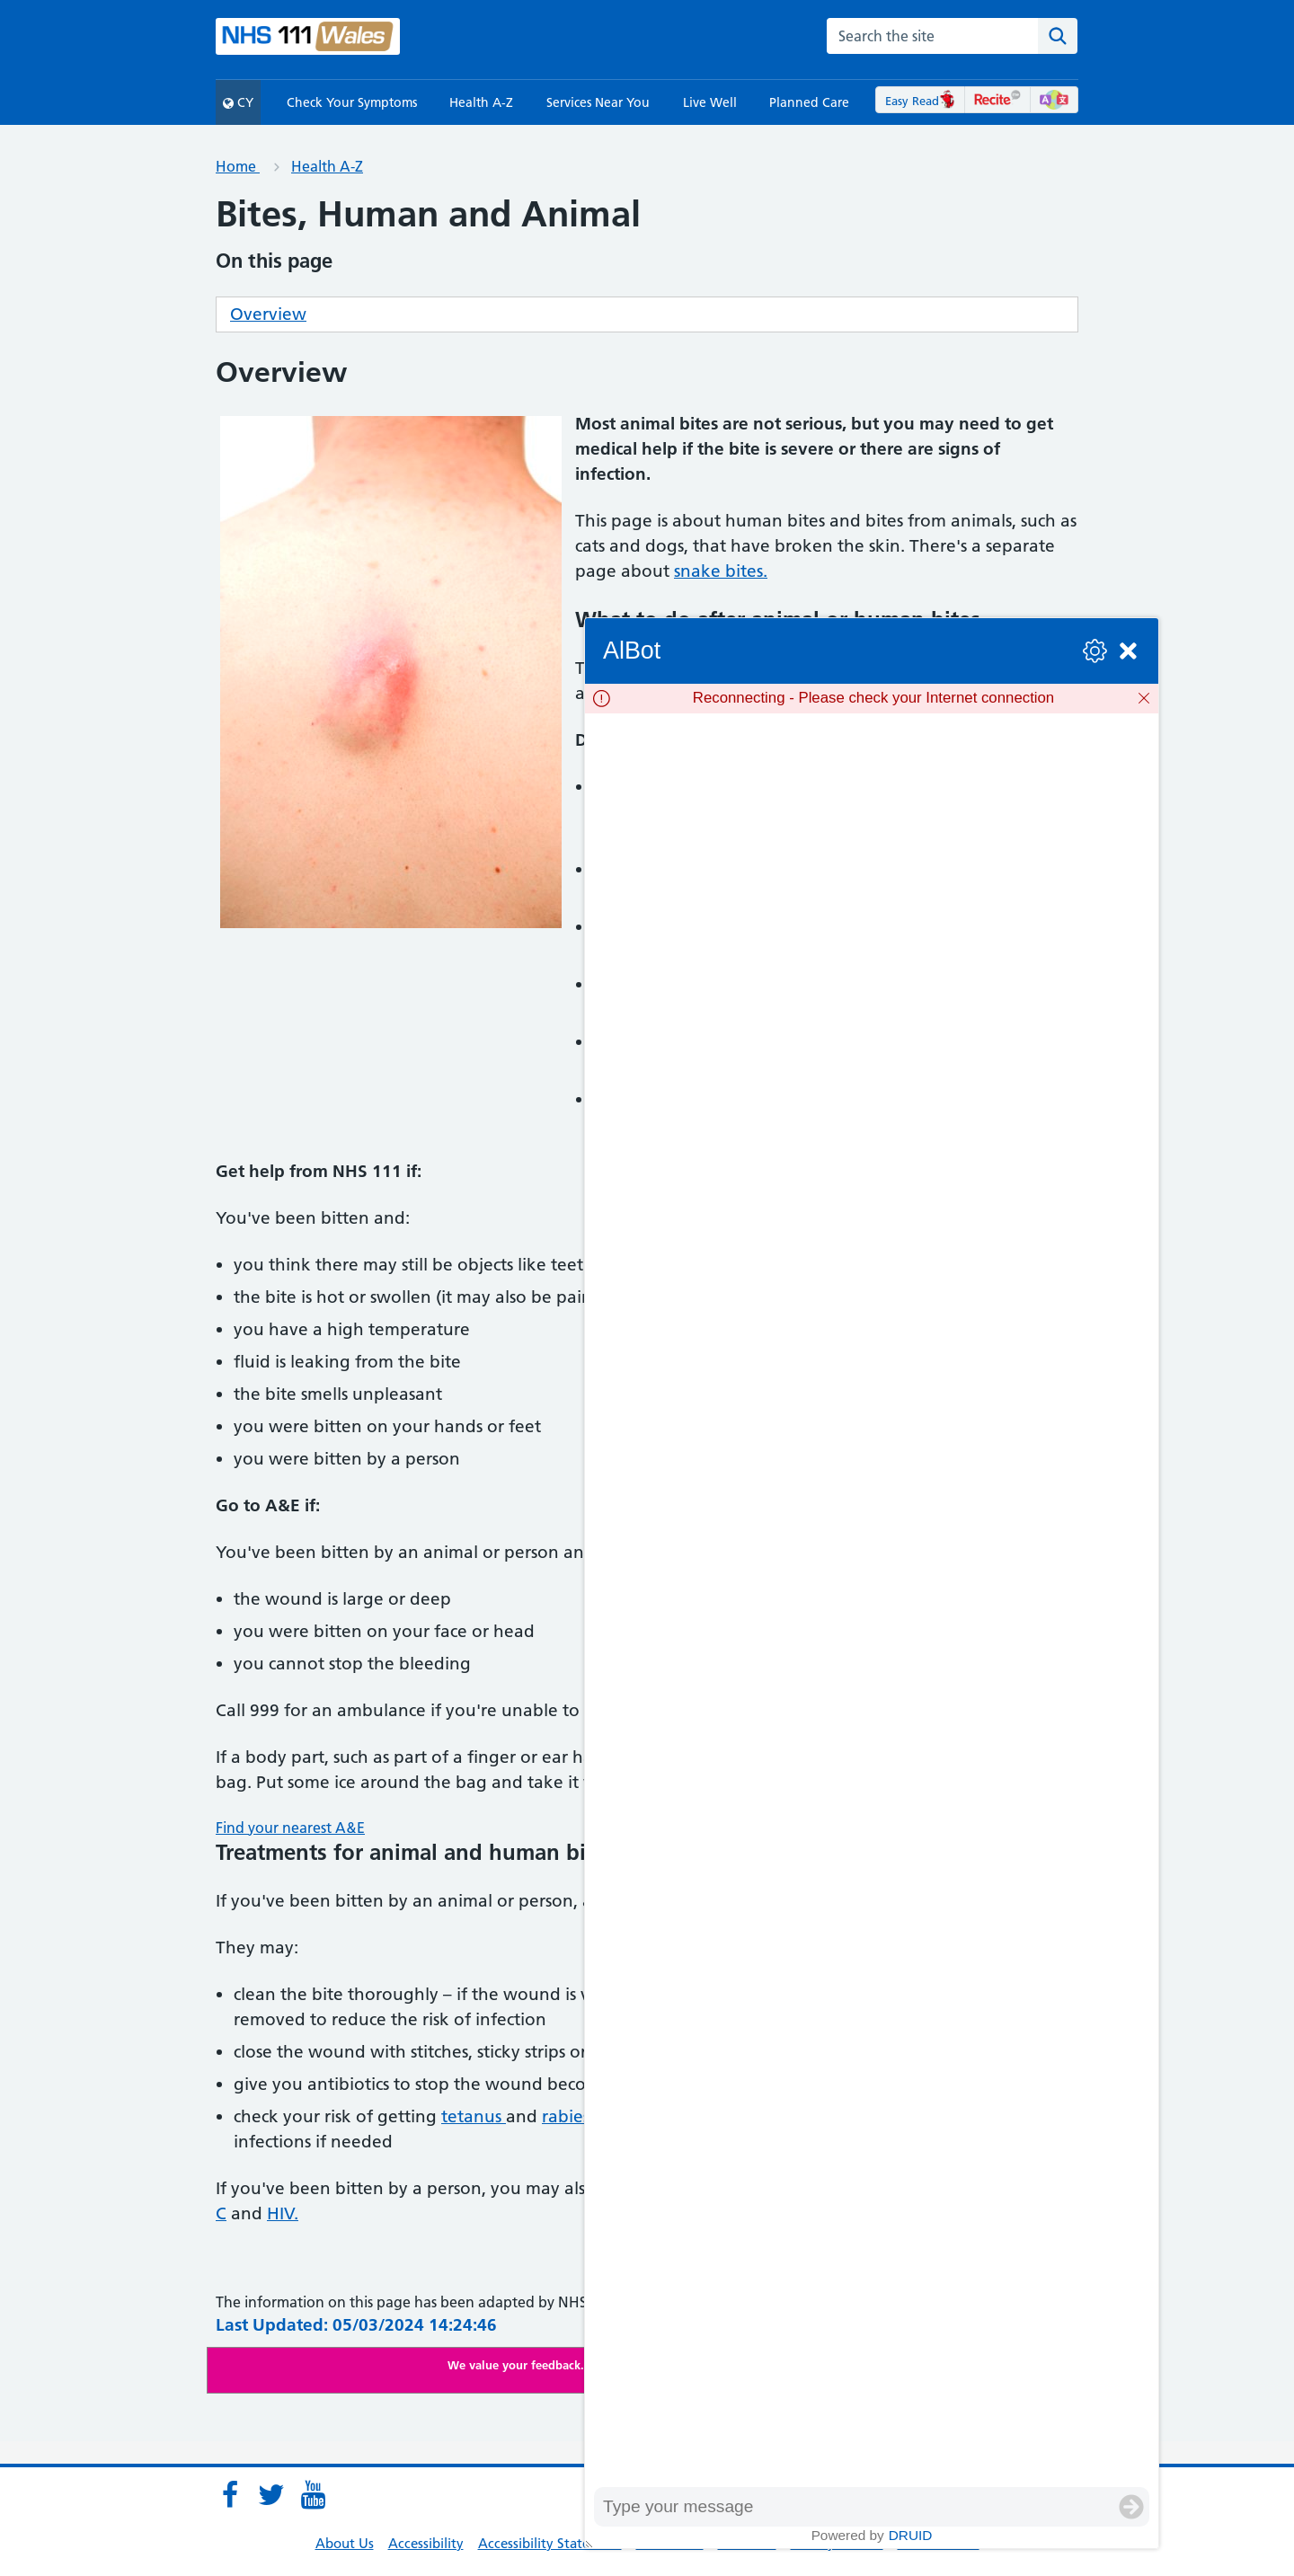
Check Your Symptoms (352, 102)
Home (238, 166)
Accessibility (426, 2543)
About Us (344, 2543)
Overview (268, 314)
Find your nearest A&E (290, 1828)
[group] (871, 1599)
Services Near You (598, 102)
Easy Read (920, 100)
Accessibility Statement (550, 2543)
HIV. (282, 2213)
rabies (565, 2116)
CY (238, 102)
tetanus (473, 2116)
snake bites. (720, 571)
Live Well (710, 102)
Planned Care (809, 102)
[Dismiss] (1144, 698)
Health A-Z (481, 102)
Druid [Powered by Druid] (911, 2535)
